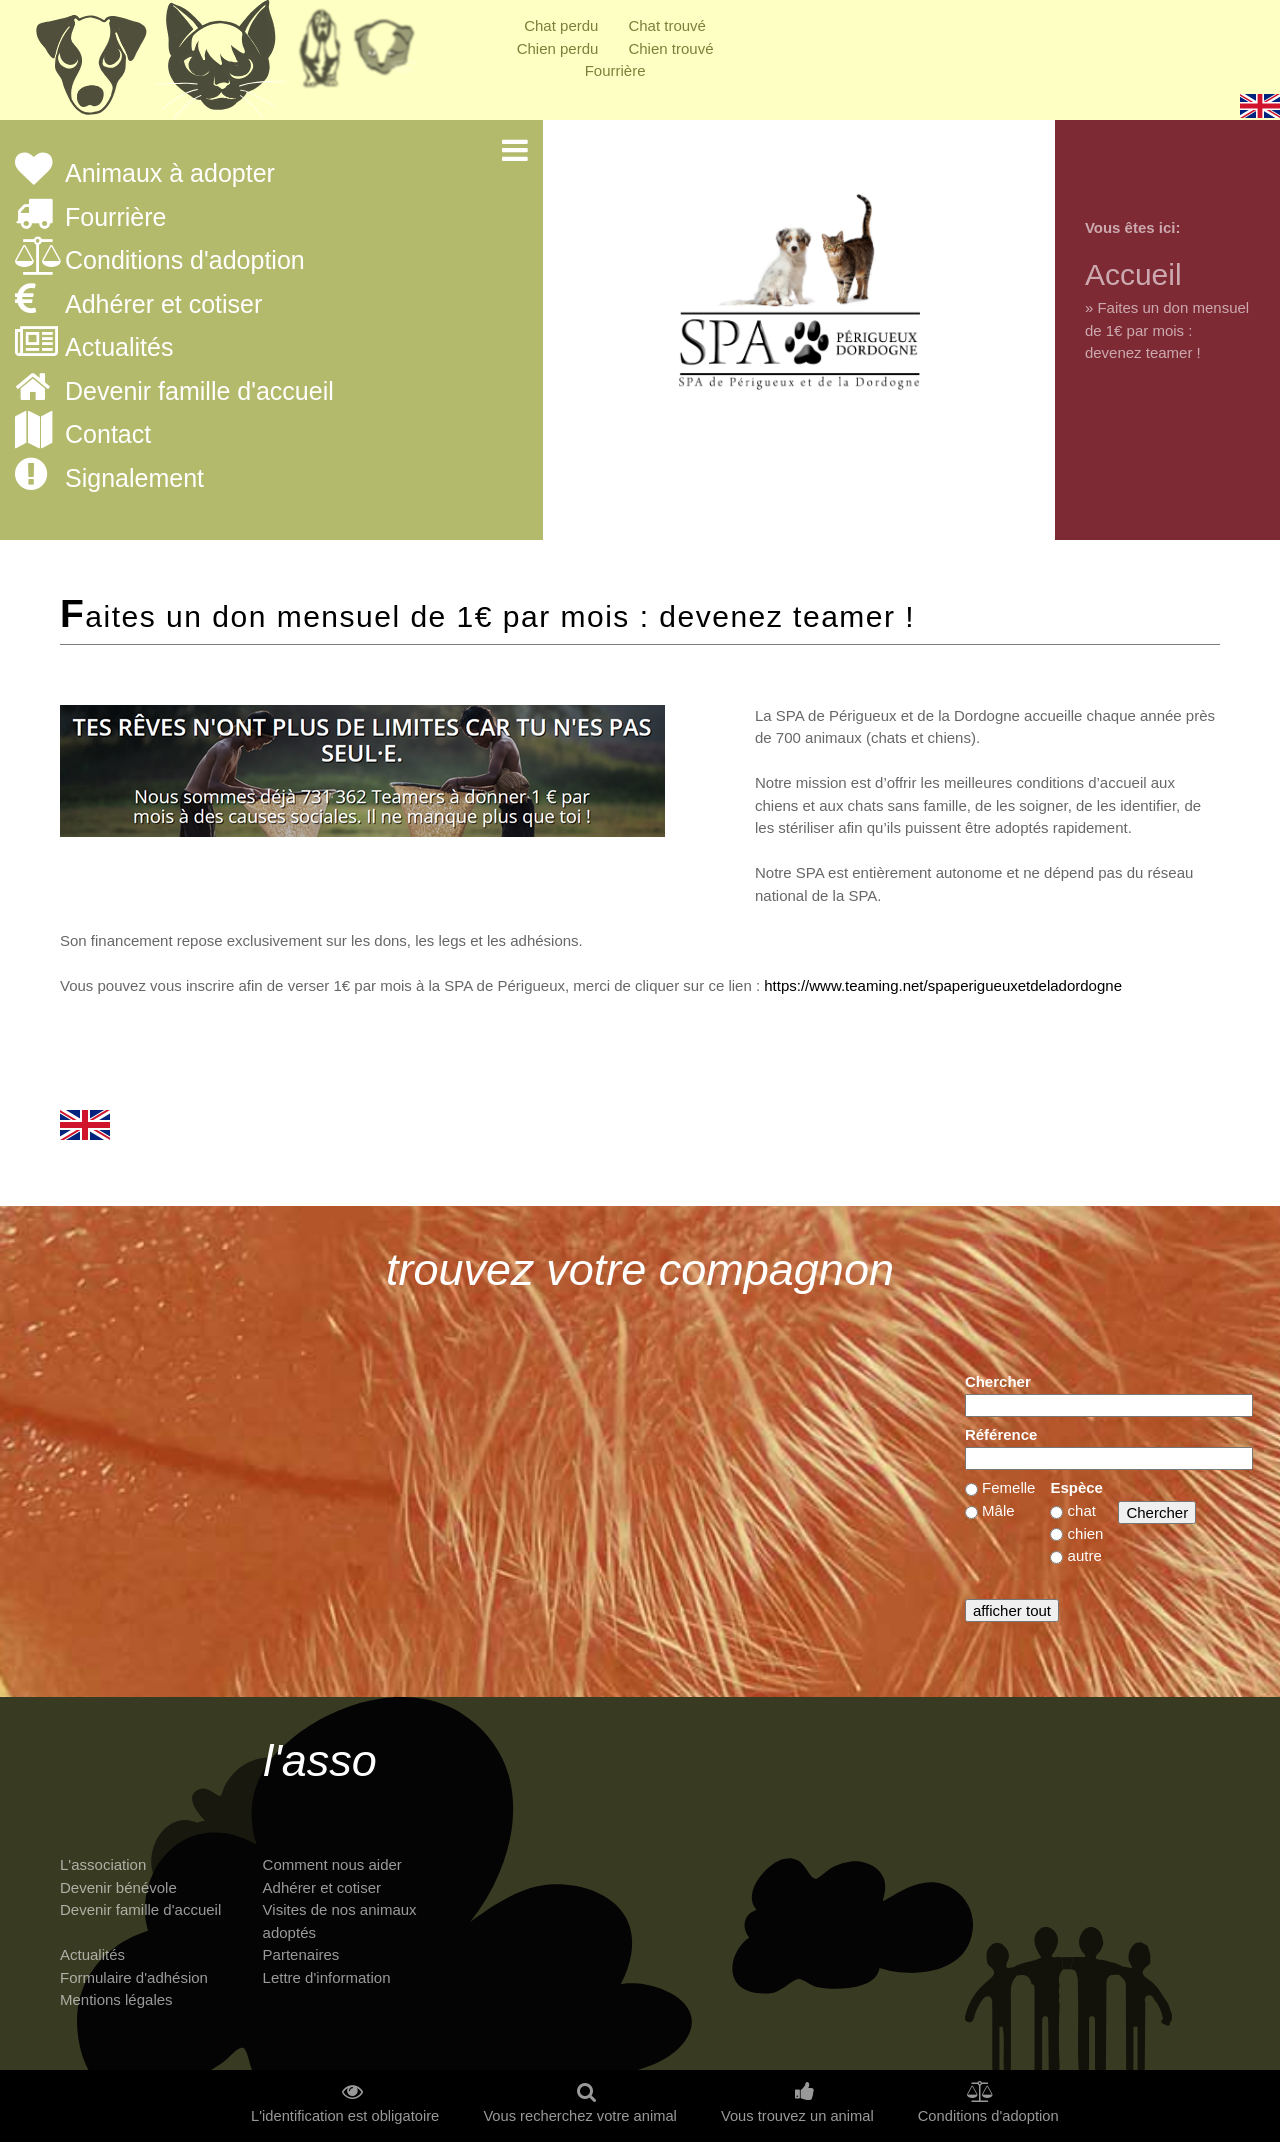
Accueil (1133, 274)
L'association (103, 1864)
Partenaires (301, 1954)
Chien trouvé (670, 48)
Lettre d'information (327, 1977)
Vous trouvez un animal (797, 2116)
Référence (1001, 1434)
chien (1086, 1533)
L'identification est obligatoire (345, 2116)
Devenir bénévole (118, 1887)
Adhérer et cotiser (163, 305)
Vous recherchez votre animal (579, 2116)
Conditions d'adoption (185, 261)
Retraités (320, 55)
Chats (220, 65)
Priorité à (390, 55)
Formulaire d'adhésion (134, 1977)
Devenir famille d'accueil (199, 392)
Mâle (998, 1510)
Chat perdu (561, 25)
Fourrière (615, 70)
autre (1085, 1555)
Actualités (119, 348)
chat (1082, 1510)
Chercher (998, 1381)
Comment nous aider (332, 1864)
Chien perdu (558, 48)
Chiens (90, 65)
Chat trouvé (667, 25)
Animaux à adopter (170, 174)
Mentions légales (116, 1999)
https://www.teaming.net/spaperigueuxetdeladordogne (943, 985)
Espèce (1076, 1487)
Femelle (1008, 1487)
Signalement (134, 479)
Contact (108, 435)
